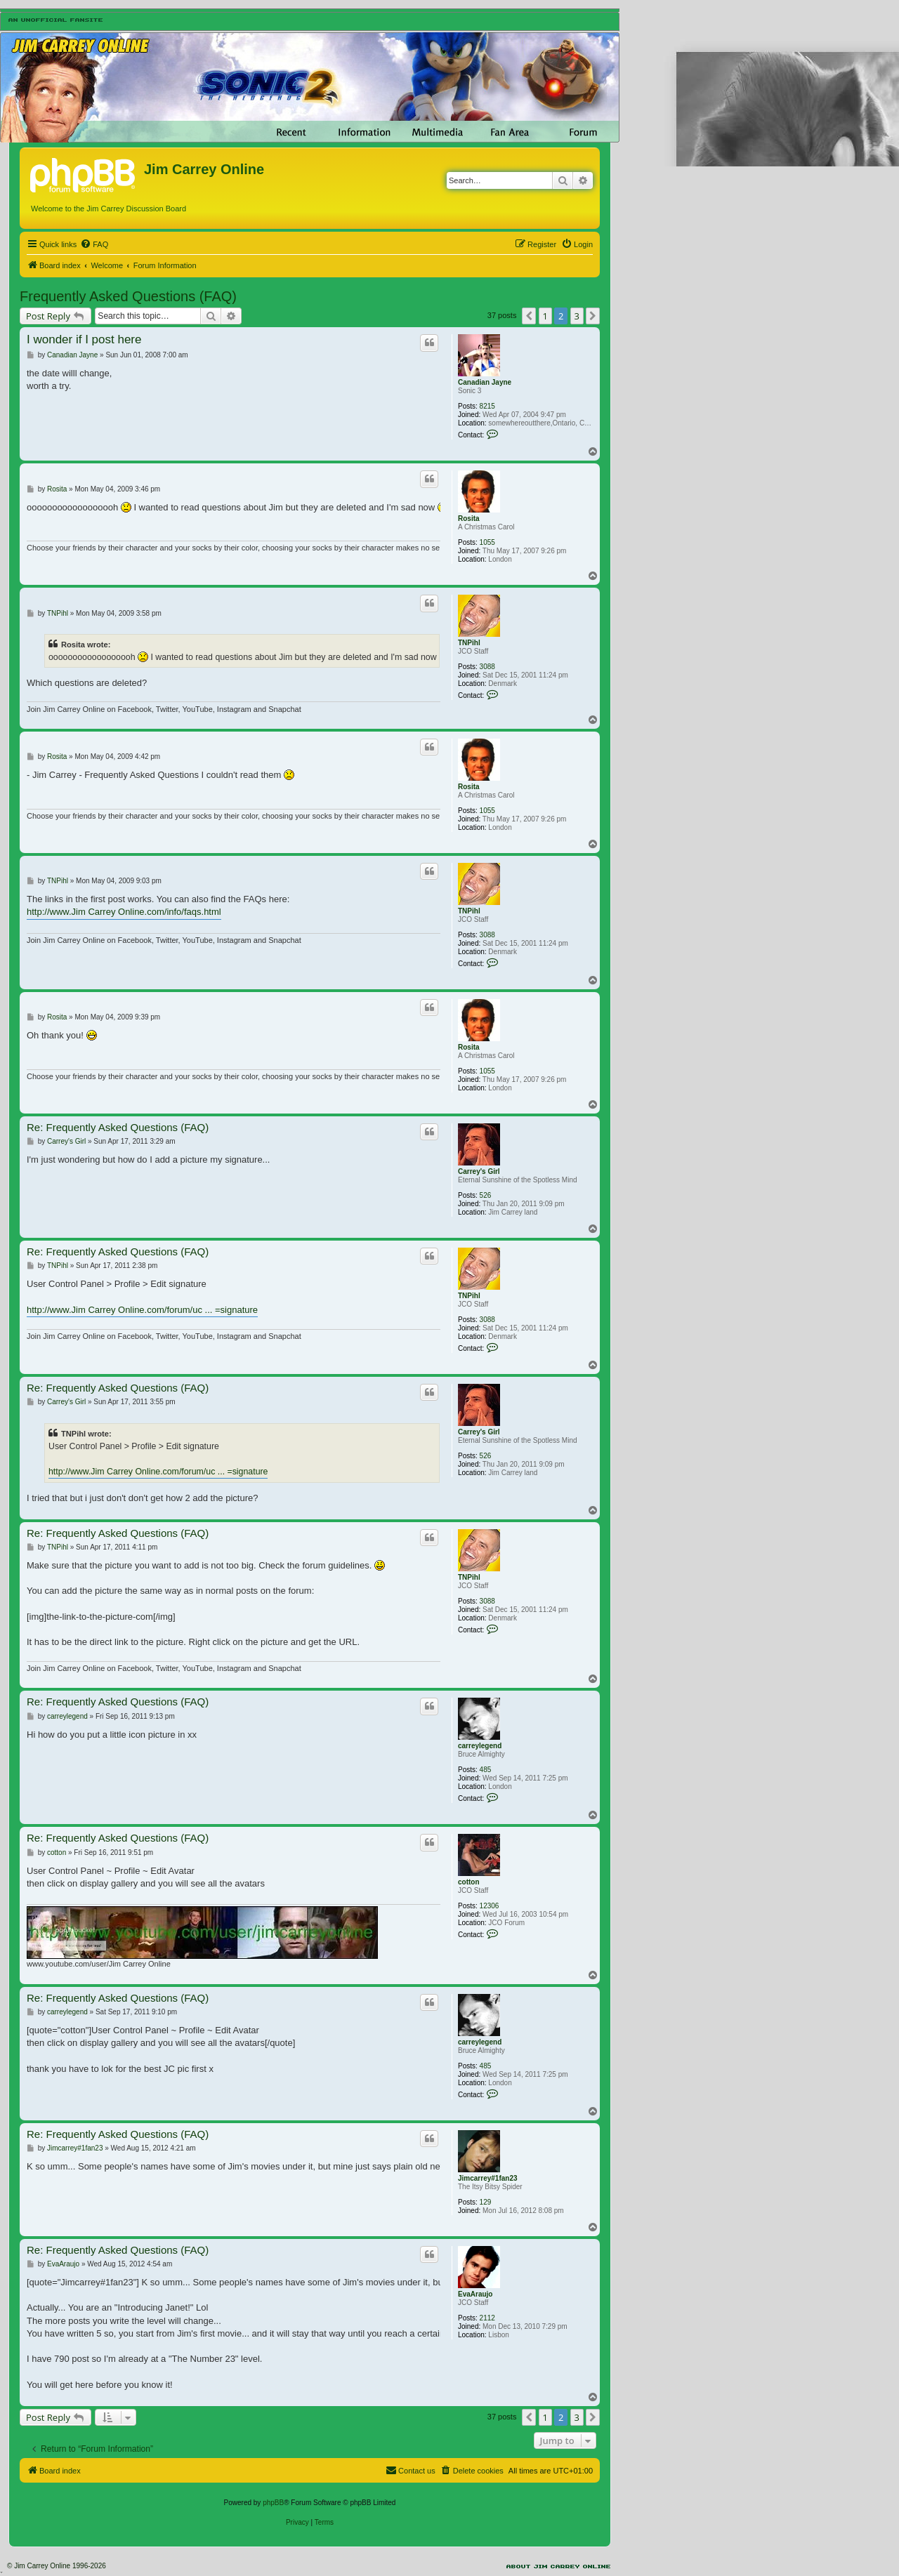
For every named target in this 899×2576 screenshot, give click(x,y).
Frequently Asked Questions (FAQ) (128, 296)
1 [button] (545, 316)
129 (486, 2202)
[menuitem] (94, 244)
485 (486, 1770)
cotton (469, 1882)
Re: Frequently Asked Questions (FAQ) (118, 1127)
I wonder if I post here (84, 339)
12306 (489, 1906)
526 (486, 1195)
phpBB (273, 2502)
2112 (487, 2318)
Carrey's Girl (479, 1171)
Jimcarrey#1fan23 (488, 2178)
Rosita (469, 518)
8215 (487, 406)
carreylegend (479, 1746)
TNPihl (469, 643)
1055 (487, 542)
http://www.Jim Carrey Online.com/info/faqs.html (124, 911)
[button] (529, 316)
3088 (487, 667)
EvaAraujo (475, 2294)
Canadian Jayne (484, 382)
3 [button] (577, 316)
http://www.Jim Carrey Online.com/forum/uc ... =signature (142, 1309)
